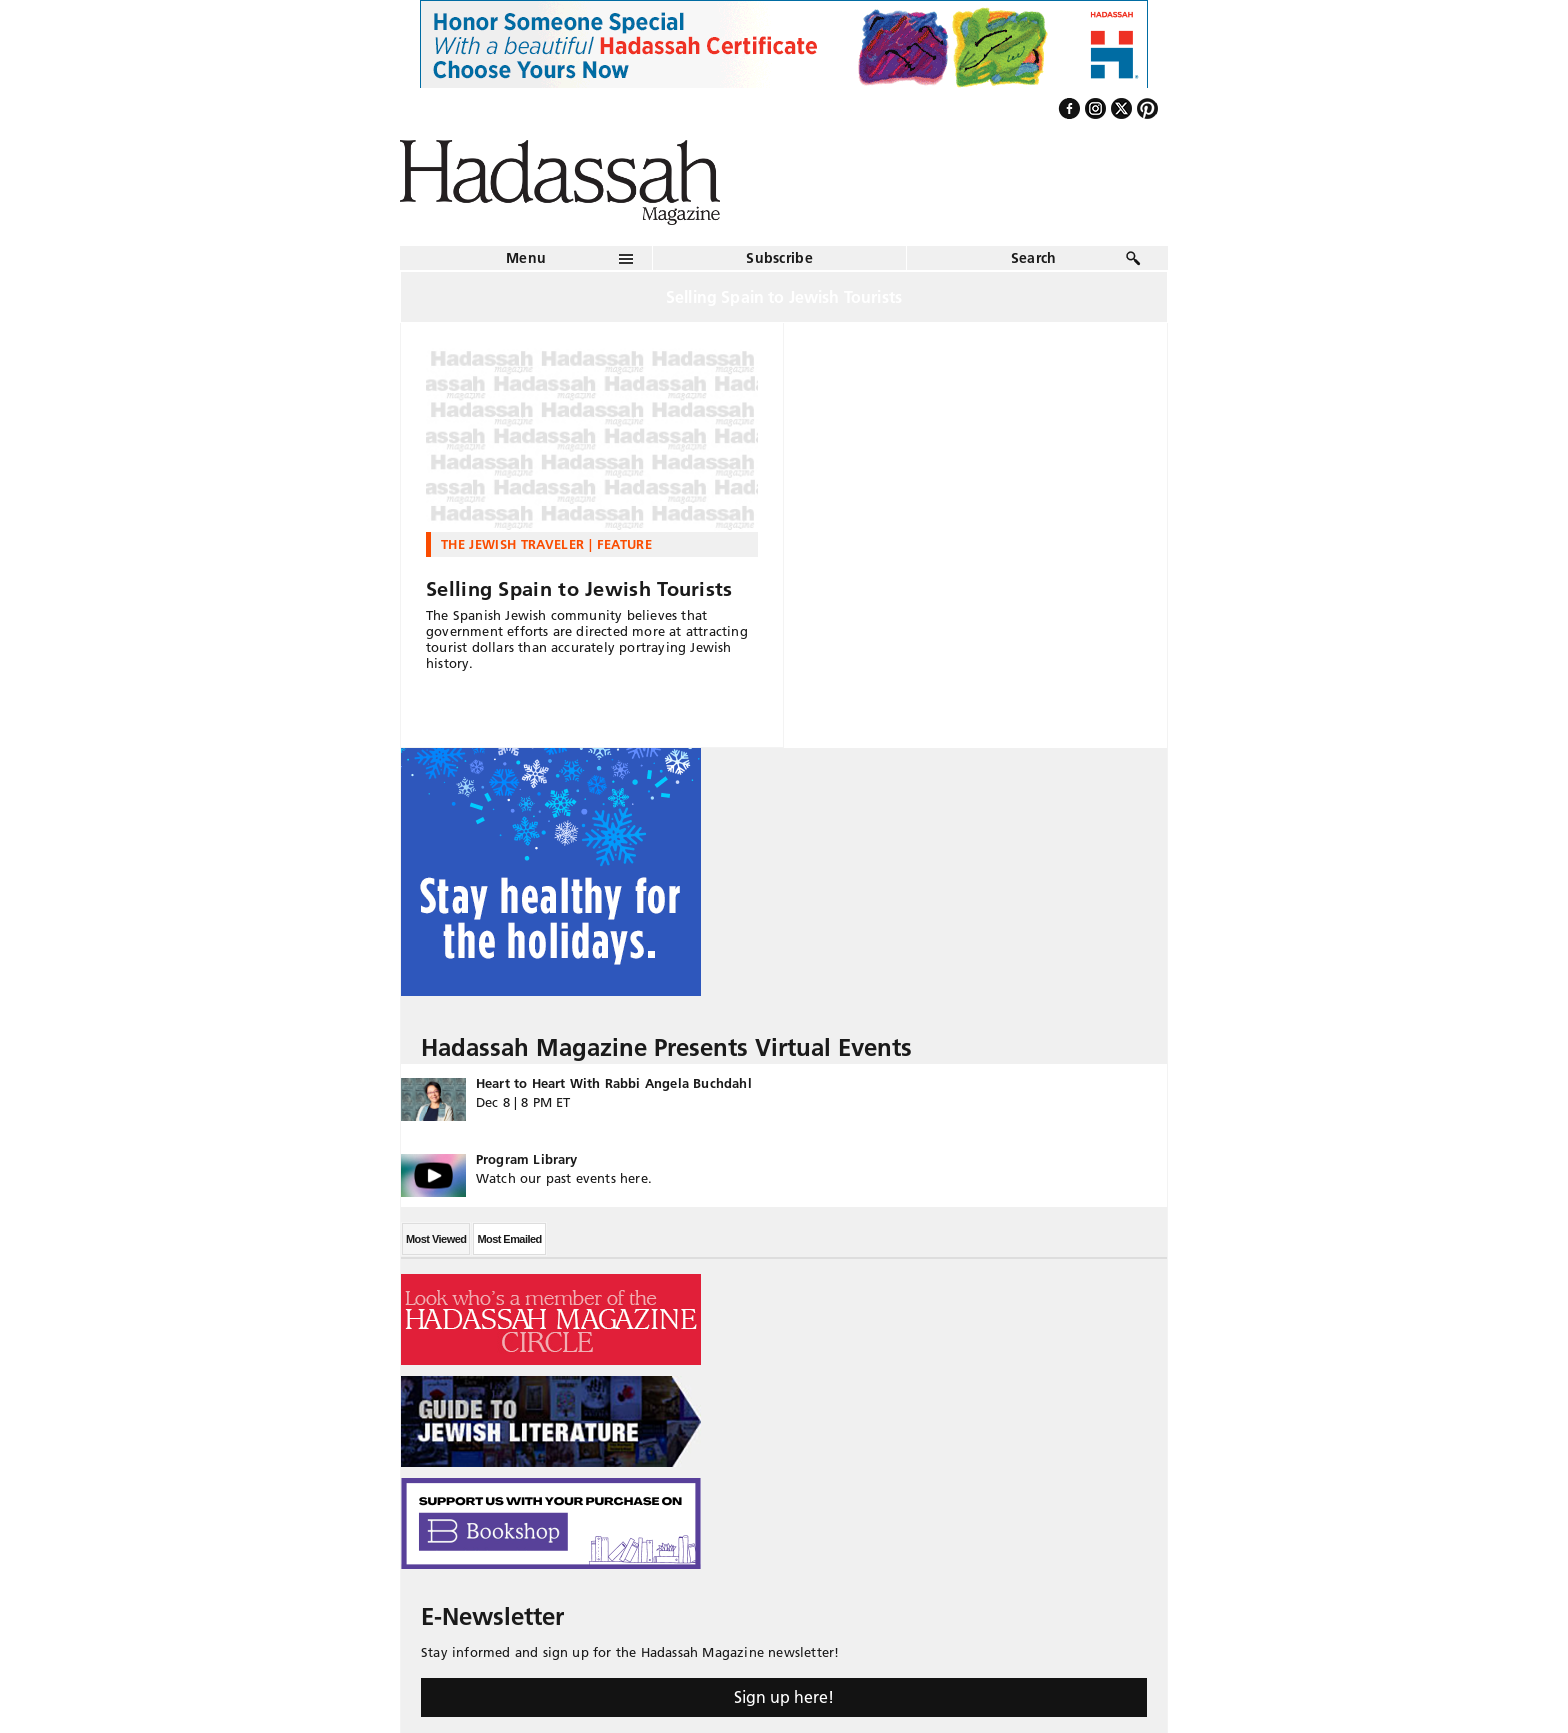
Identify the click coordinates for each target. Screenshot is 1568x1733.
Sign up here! (784, 1697)
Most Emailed (509, 1239)
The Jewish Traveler (512, 544)
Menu (526, 258)
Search (1034, 258)
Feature (624, 544)
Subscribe (779, 258)
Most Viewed (436, 1239)
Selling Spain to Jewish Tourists (579, 589)
